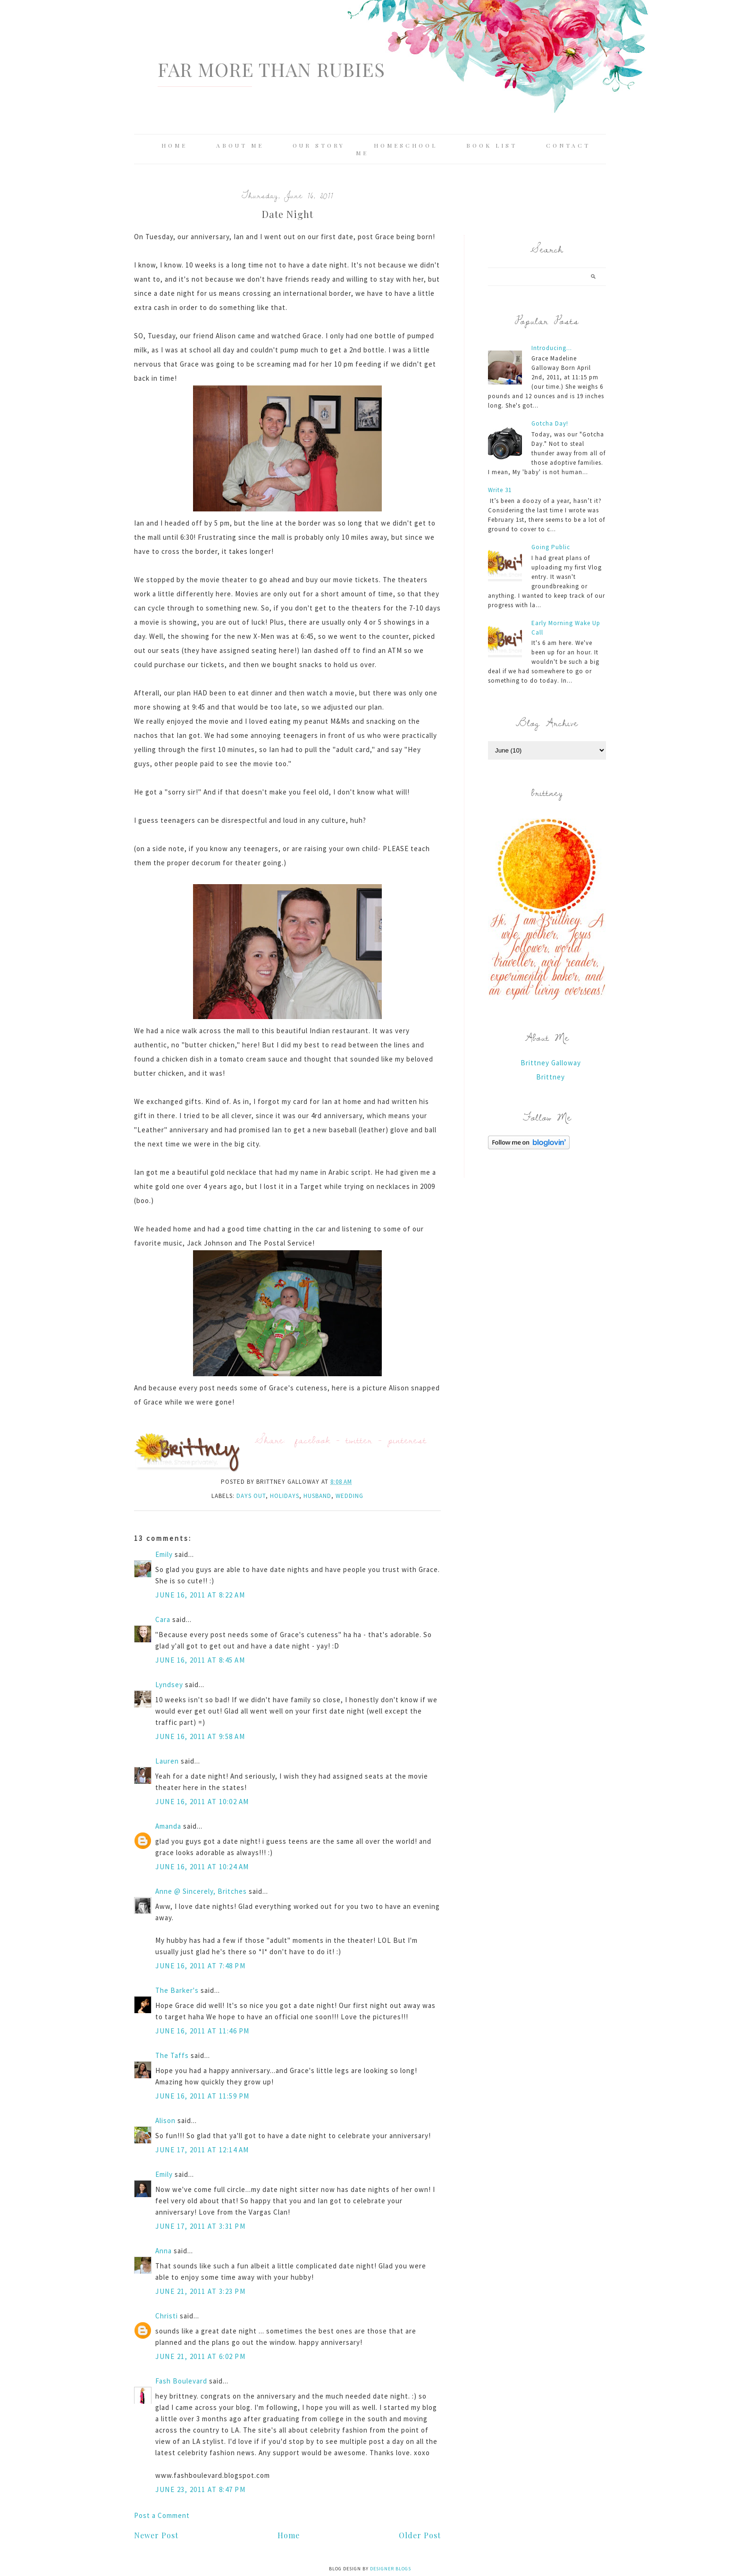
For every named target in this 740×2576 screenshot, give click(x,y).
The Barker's (177, 1990)
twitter (359, 1439)
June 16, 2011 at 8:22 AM (200, 1594)
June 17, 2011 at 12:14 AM (202, 2149)
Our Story (319, 145)
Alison (165, 2120)
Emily (164, 1554)
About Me (240, 145)
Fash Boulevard (181, 2380)
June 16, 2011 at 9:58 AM (200, 1736)
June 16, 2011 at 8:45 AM (200, 1660)
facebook (312, 1439)
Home (174, 145)
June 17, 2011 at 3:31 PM (200, 2226)
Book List (491, 145)
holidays (284, 1496)
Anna (163, 2250)
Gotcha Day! (549, 423)
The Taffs (172, 2055)
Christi (167, 2315)
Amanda (168, 1826)
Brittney (550, 1076)
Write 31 (500, 490)
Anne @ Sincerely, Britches (201, 1891)
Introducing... (551, 348)
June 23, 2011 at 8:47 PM (200, 2489)
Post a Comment (162, 2515)
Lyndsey (169, 1684)
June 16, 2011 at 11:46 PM (202, 2030)
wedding (349, 1496)
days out (251, 1496)
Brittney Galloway (551, 1062)
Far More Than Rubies (271, 69)
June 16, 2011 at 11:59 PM (202, 2095)
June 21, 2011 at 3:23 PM (200, 2291)
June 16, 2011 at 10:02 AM (202, 1801)
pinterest (407, 1439)
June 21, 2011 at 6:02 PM (200, 2356)
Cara (162, 1619)
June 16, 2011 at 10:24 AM (202, 1866)
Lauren (167, 1760)
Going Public (550, 547)
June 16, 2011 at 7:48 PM (200, 1965)
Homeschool (405, 145)
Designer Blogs (390, 2569)
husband (317, 1496)
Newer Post (156, 2535)
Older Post (420, 2535)
